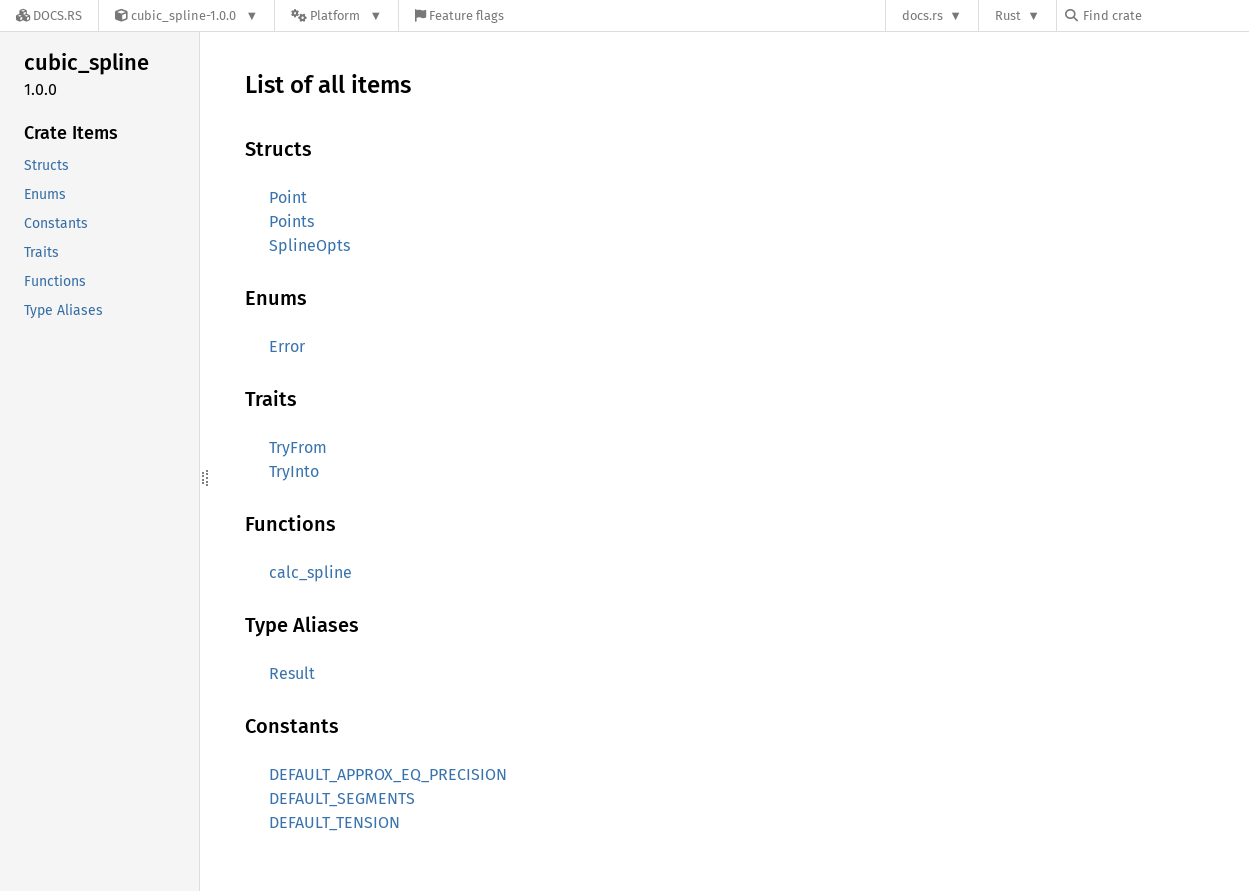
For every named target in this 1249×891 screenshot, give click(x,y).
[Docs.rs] (49, 15)
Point (288, 197)
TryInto (294, 471)
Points (291, 221)
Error (287, 346)
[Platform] (336, 15)
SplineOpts (309, 245)
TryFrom (298, 447)
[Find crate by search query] (1165, 15)
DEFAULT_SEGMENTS (342, 798)
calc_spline (310, 572)
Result (292, 673)
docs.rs (922, 15)
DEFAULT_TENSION (334, 822)
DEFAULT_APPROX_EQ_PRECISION (388, 774)
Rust (1008, 15)
